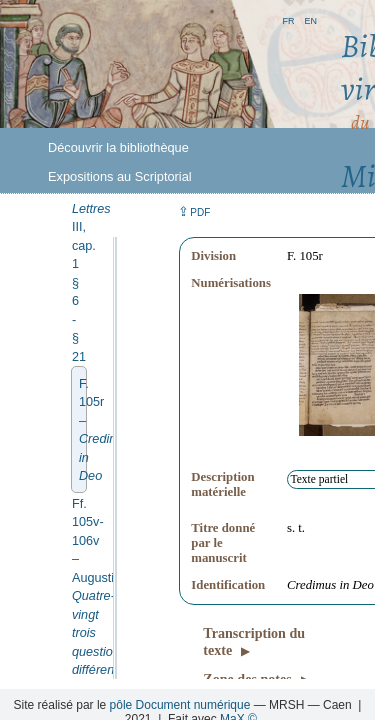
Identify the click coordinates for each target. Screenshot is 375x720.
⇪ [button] (194, 211)
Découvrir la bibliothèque (118, 147)
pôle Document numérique (180, 705)
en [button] (310, 19)
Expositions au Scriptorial (120, 176)
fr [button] (288, 19)
